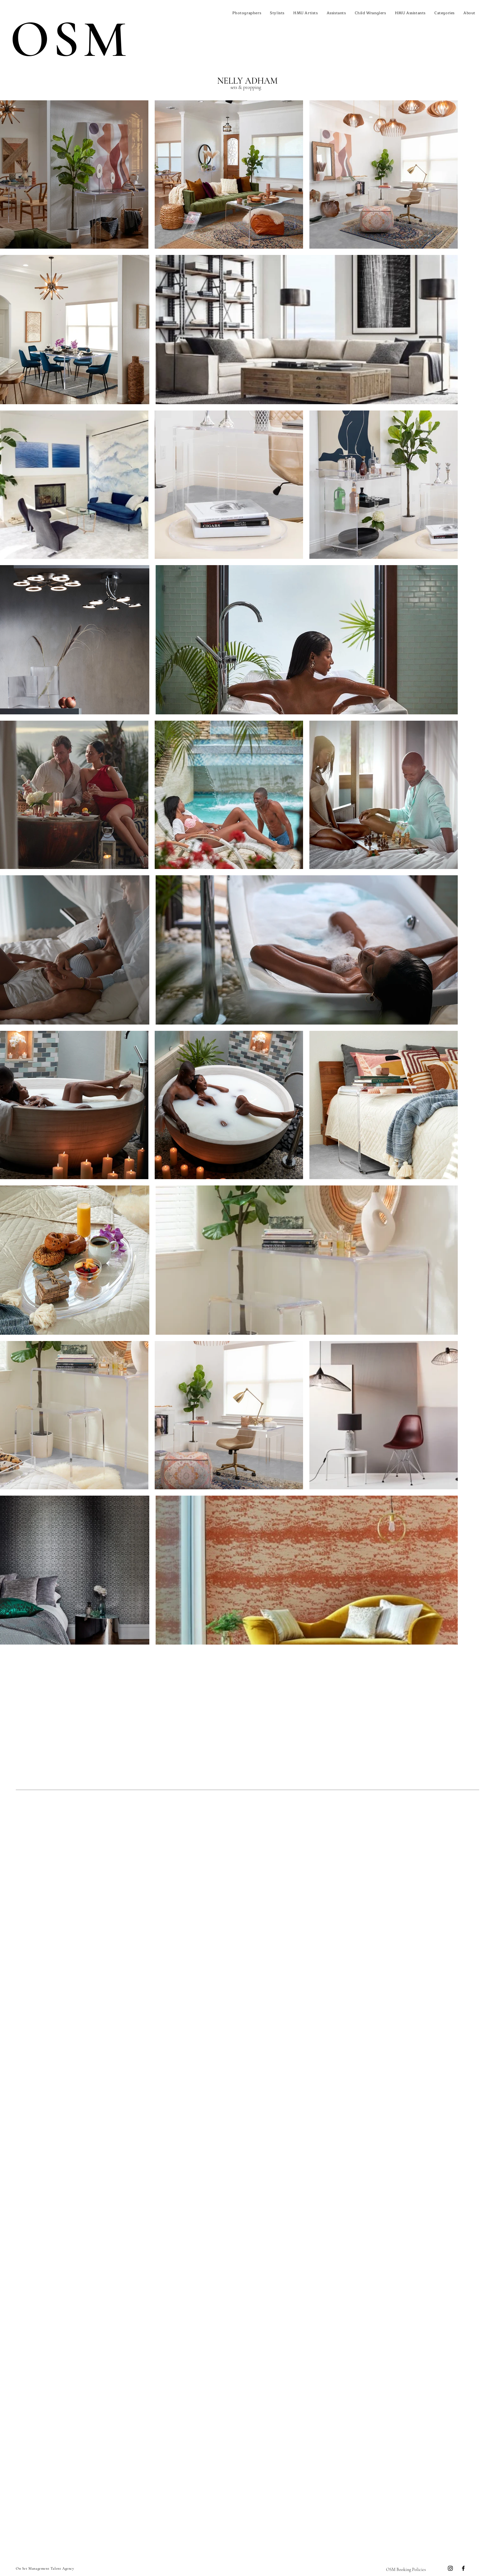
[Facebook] (463, 2568)
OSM (70, 39)
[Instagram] (450, 2568)
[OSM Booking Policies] (406, 2569)
